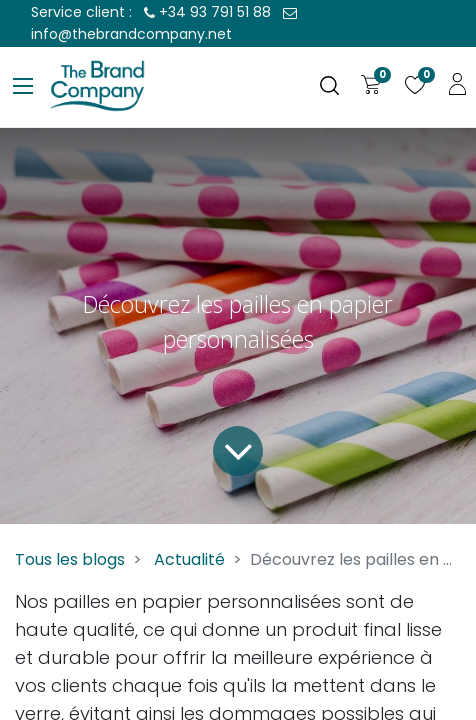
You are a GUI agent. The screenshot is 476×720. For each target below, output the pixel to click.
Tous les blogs (70, 559)
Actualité (189, 559)
